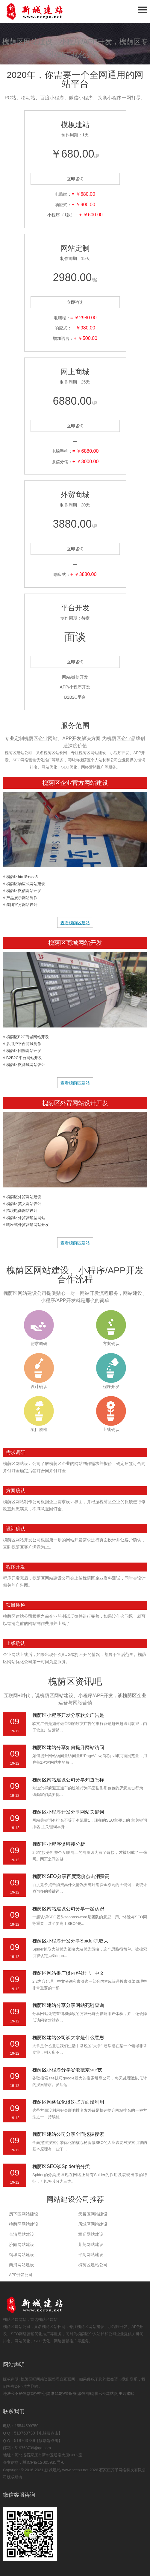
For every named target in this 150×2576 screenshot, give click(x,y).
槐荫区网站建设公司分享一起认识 (68, 1908)
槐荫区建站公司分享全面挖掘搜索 (68, 2134)
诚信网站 (85, 2393)
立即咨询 (75, 178)
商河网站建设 (21, 2264)
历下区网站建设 (23, 2214)
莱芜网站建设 (90, 2244)
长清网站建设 (21, 2234)
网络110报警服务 (62, 2393)
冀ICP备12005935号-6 (43, 2462)
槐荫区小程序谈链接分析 (58, 1844)
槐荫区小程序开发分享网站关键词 (68, 1811)
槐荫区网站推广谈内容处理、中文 (68, 1973)
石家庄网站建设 (45, 11)
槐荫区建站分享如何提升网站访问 (68, 1747)
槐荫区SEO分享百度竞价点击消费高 (71, 1876)
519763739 (24, 2433)
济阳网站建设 (21, 2244)
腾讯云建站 (104, 2393)
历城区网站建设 (92, 2224)
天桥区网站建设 (92, 2214)
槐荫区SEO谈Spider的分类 (61, 2166)
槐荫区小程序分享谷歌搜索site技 (67, 2069)
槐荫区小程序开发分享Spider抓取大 (70, 1940)
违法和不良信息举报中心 (24, 2393)
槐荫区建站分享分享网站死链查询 (68, 2005)
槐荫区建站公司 (92, 2264)
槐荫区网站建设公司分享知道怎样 (68, 1779)
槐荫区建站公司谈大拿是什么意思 (68, 2037)
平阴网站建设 (90, 2254)
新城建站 (52, 2469)
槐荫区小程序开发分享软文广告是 (68, 1715)
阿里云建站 (124, 2393)
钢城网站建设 (21, 2254)
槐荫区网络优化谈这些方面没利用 (68, 2101)
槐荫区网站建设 (23, 2224)
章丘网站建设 (90, 2234)
